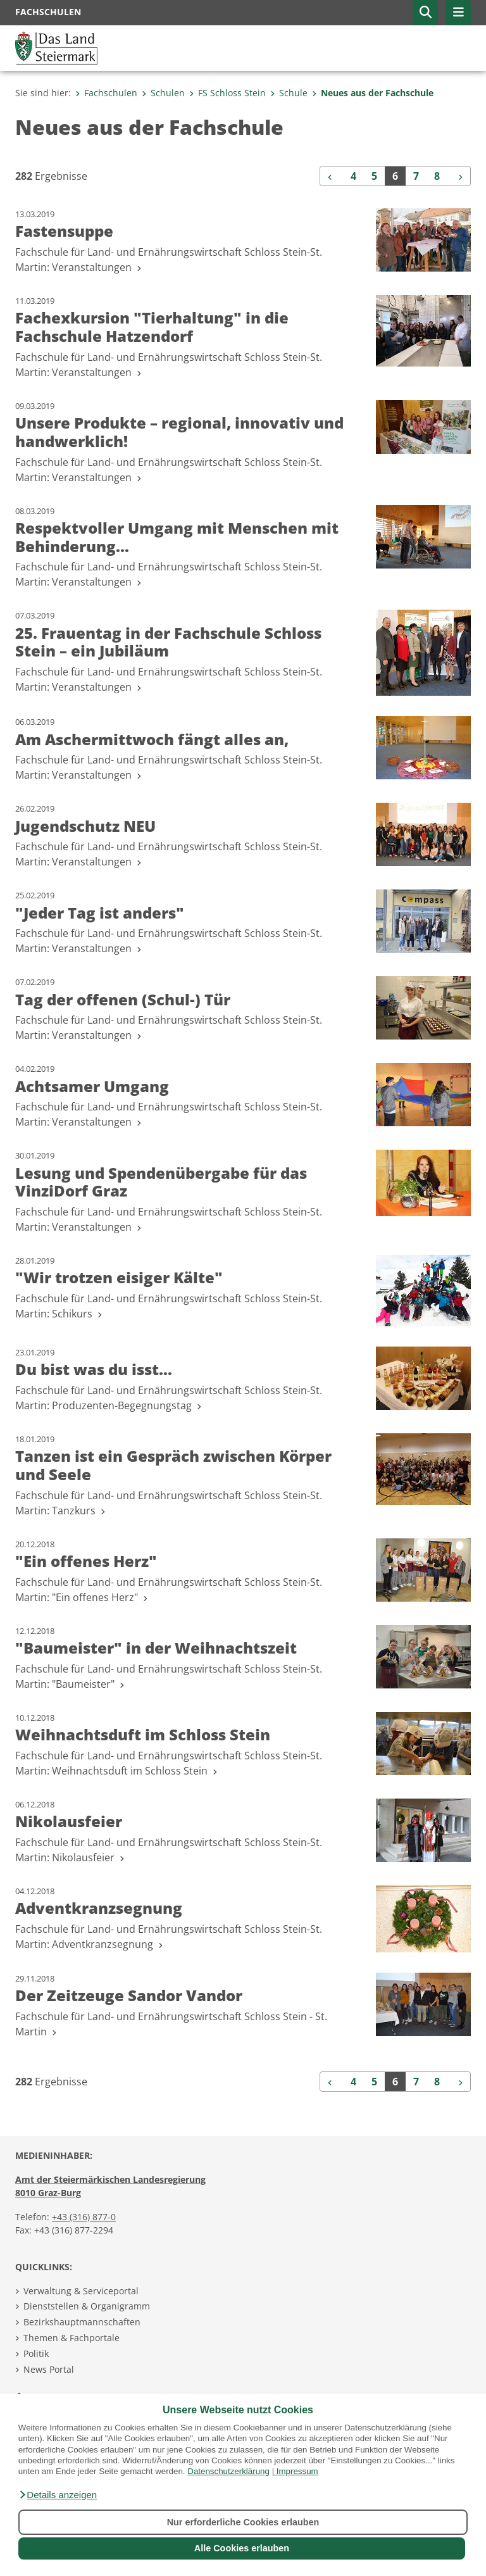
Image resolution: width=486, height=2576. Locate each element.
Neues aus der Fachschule (372, 93)
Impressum (297, 2471)
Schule (289, 93)
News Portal (48, 2369)
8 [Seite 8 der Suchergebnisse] (437, 176)
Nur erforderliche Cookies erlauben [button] (243, 2522)
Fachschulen (106, 93)
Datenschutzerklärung (228, 2471)
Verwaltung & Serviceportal (81, 2291)
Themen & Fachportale (71, 2338)
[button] (57, 2495)
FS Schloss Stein (227, 93)
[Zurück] (331, 175)
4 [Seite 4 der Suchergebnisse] (353, 176)
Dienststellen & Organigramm (86, 2306)
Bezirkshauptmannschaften (81, 2322)
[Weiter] (458, 175)
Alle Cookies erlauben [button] (241, 2548)
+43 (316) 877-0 (84, 2217)
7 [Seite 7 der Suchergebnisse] (416, 176)
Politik (36, 2353)
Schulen (163, 93)
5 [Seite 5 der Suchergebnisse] (374, 176)
